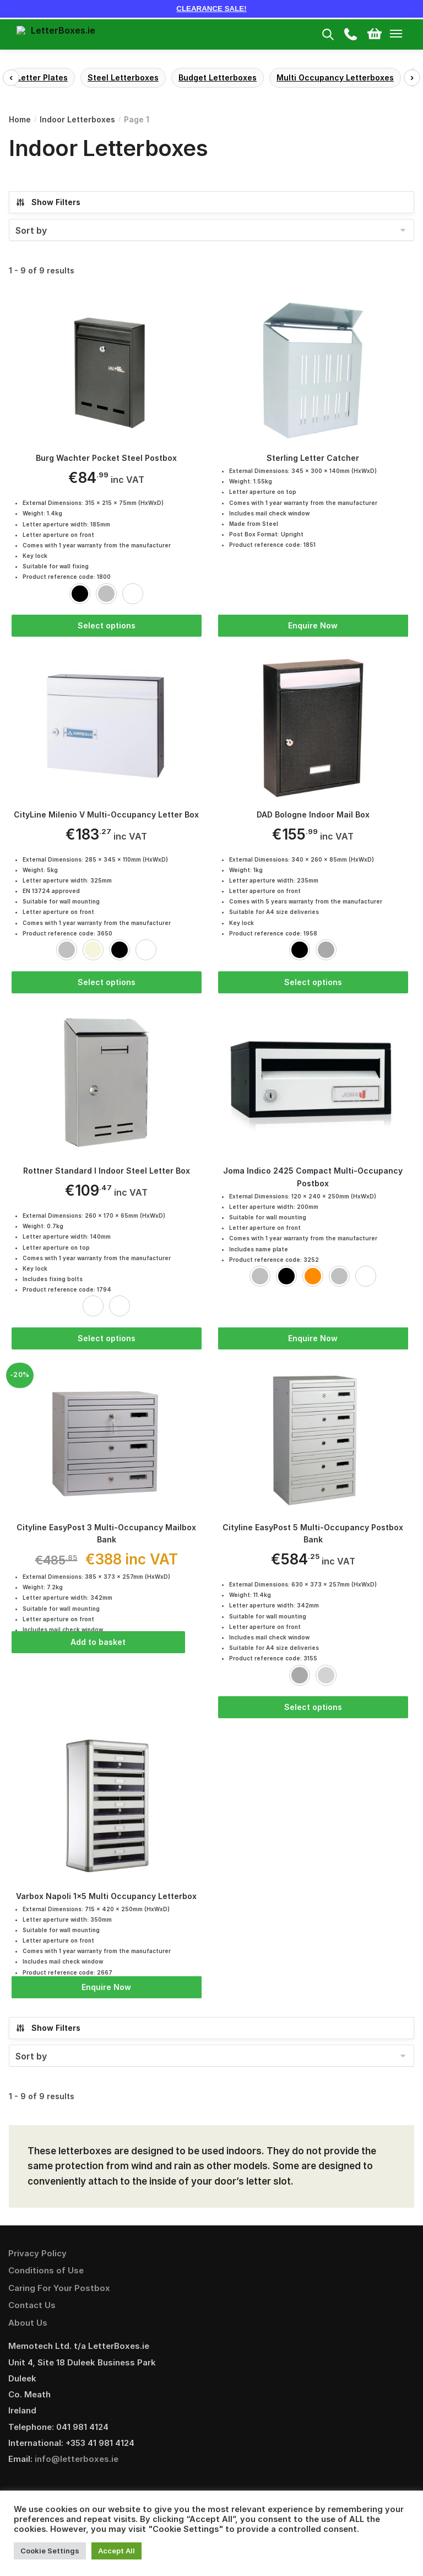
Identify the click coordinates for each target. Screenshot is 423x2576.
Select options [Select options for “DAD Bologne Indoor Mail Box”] (313, 982)
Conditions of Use (46, 2275)
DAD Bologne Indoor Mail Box (313, 815)
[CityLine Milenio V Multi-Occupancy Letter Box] (107, 728)
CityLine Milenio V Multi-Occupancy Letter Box (106, 815)
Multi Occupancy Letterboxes (335, 77)
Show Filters (47, 202)
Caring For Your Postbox (59, 2293)
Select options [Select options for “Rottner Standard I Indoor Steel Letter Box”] (106, 1340)
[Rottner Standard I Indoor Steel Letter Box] (107, 1085)
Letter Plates (42, 77)
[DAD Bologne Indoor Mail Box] (313, 728)
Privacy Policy (37, 2258)
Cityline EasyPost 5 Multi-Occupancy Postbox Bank (313, 1536)
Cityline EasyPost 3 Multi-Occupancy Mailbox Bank (106, 1536)
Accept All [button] (116, 2550)
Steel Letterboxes (123, 77)
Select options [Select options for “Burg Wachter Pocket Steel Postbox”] (106, 625)
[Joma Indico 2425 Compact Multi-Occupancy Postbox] (313, 1085)
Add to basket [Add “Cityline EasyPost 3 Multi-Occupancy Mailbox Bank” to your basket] (98, 1644)
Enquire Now (313, 625)
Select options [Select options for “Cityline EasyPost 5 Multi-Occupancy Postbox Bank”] (313, 1709)
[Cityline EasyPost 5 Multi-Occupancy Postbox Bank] (313, 1442)
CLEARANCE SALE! (211, 8)
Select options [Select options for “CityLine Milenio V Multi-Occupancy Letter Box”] (106, 982)
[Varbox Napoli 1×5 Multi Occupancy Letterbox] (107, 1812)
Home (20, 119)
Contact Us (32, 2310)
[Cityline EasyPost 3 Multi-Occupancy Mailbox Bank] (107, 1442)
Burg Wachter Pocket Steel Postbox (106, 458)
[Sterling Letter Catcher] (313, 370)
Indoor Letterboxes (77, 119)
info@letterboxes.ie (76, 2464)
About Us (27, 2327)
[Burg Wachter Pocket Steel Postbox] (107, 370)
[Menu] (406, 34)
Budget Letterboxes (217, 77)
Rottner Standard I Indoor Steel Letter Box (106, 1172)
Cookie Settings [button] (49, 2550)
